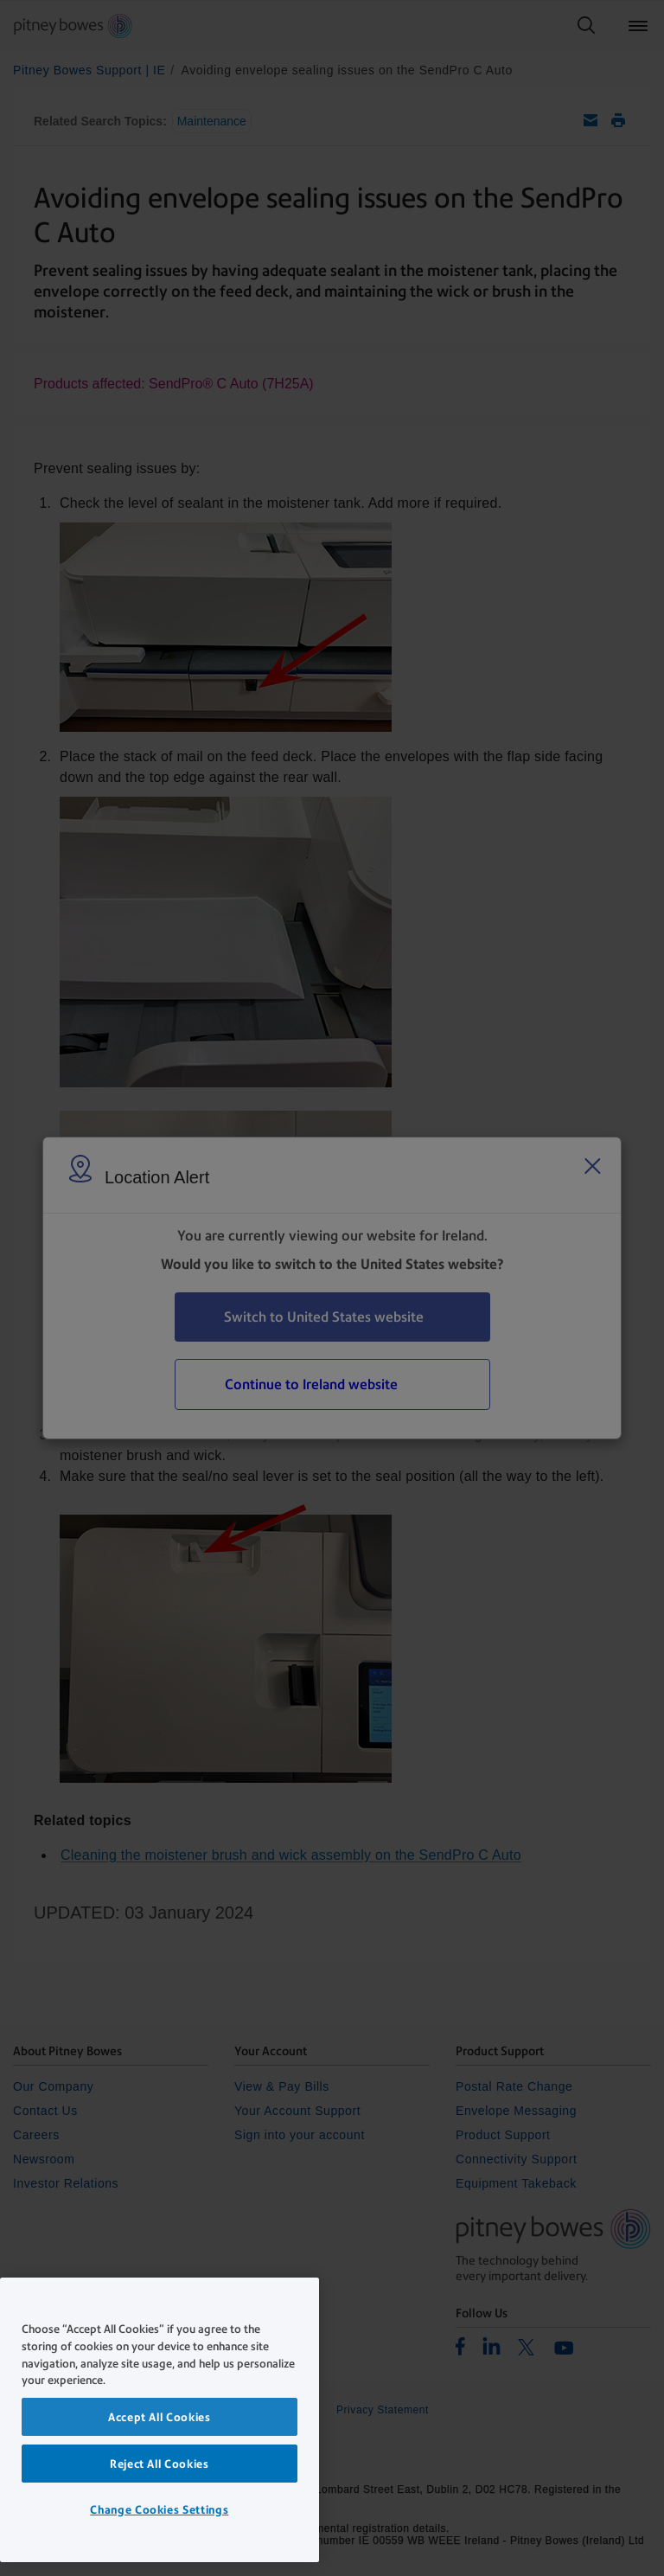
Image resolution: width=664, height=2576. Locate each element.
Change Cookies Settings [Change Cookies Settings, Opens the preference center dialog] (159, 2509)
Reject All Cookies (159, 2463)
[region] (159, 2420)
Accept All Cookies (159, 2417)
